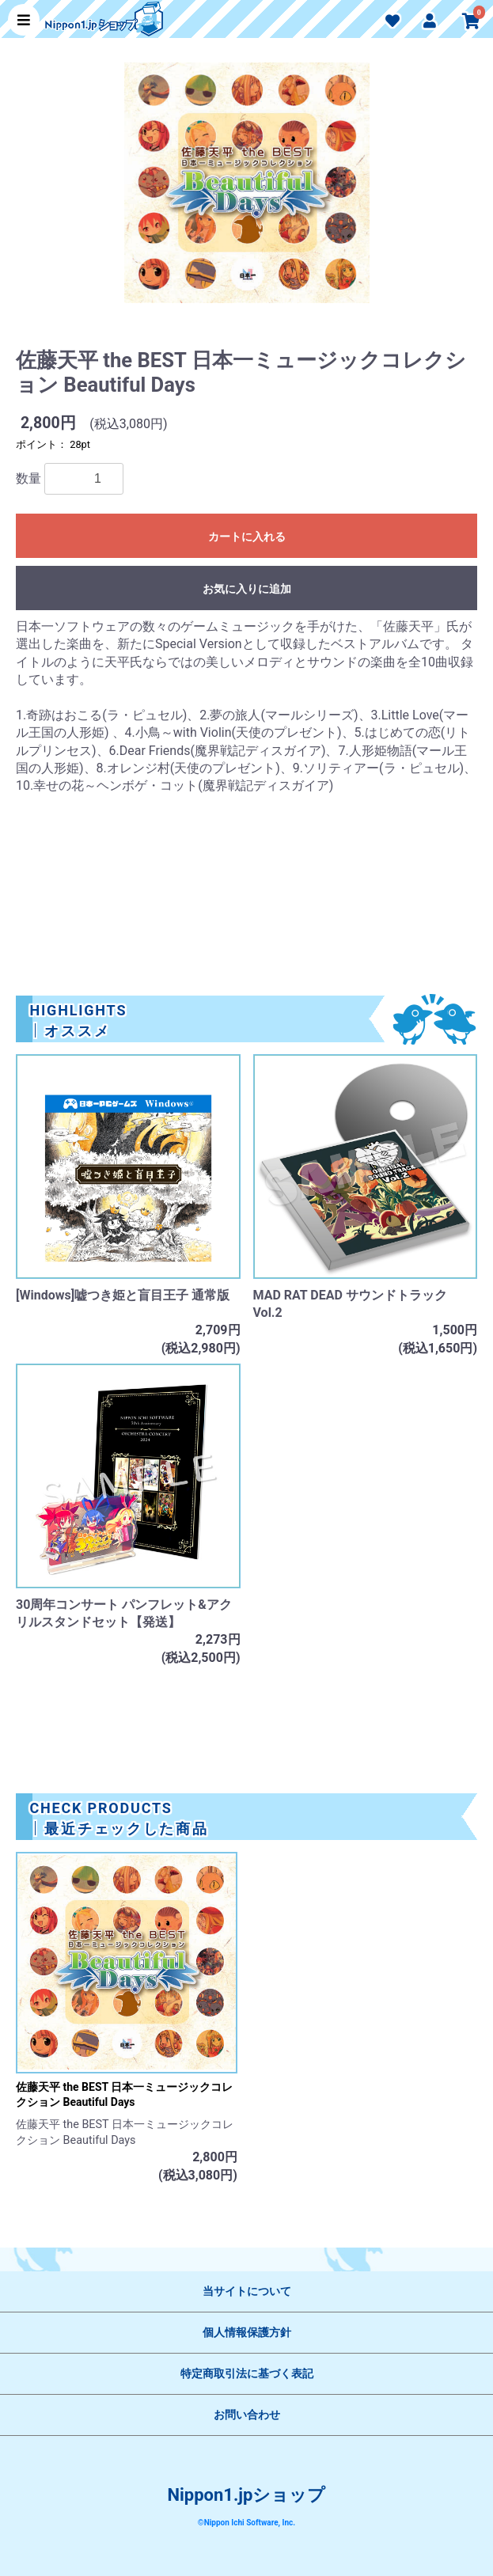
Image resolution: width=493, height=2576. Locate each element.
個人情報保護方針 (247, 2332)
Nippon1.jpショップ (247, 2495)
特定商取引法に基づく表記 (246, 2373)
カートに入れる (247, 536)
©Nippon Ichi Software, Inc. (246, 2522)
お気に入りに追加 (247, 588)
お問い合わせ (247, 2414)
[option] (247, 191)
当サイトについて (247, 2291)
